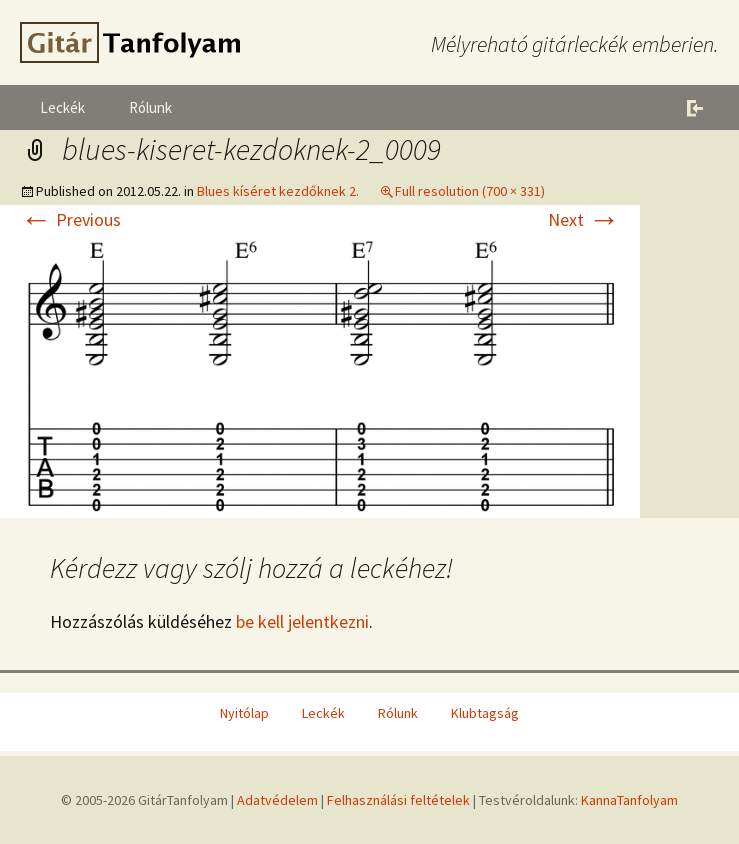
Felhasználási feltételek (398, 800)
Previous (70, 219)
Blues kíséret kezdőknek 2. (278, 191)
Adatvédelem (277, 800)
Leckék (62, 107)
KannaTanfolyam (629, 800)
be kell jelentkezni (302, 621)
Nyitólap (244, 713)
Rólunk (150, 107)
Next (584, 219)
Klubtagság (485, 713)
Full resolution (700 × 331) (470, 191)
